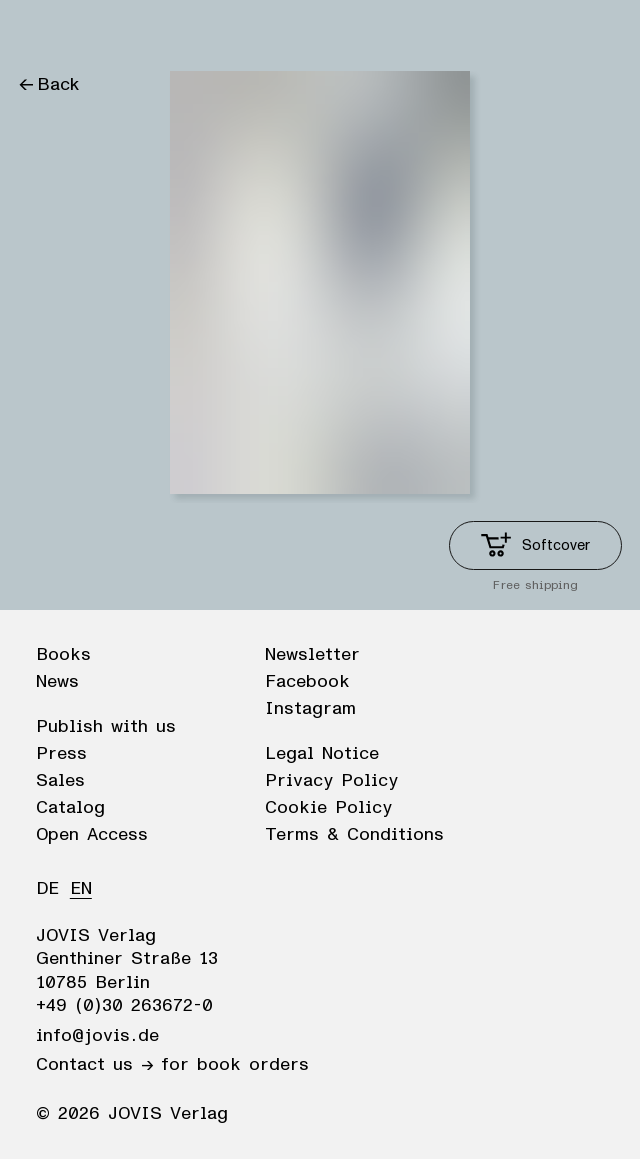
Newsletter (312, 655)
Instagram (310, 709)
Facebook (307, 682)
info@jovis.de (97, 1036)
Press (61, 754)
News (57, 682)
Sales (60, 781)
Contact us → (94, 1065)
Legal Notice (322, 754)
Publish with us (106, 727)
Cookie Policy (328, 808)
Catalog (70, 808)
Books (63, 655)
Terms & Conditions (354, 835)
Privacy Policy (331, 781)
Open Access (92, 835)
